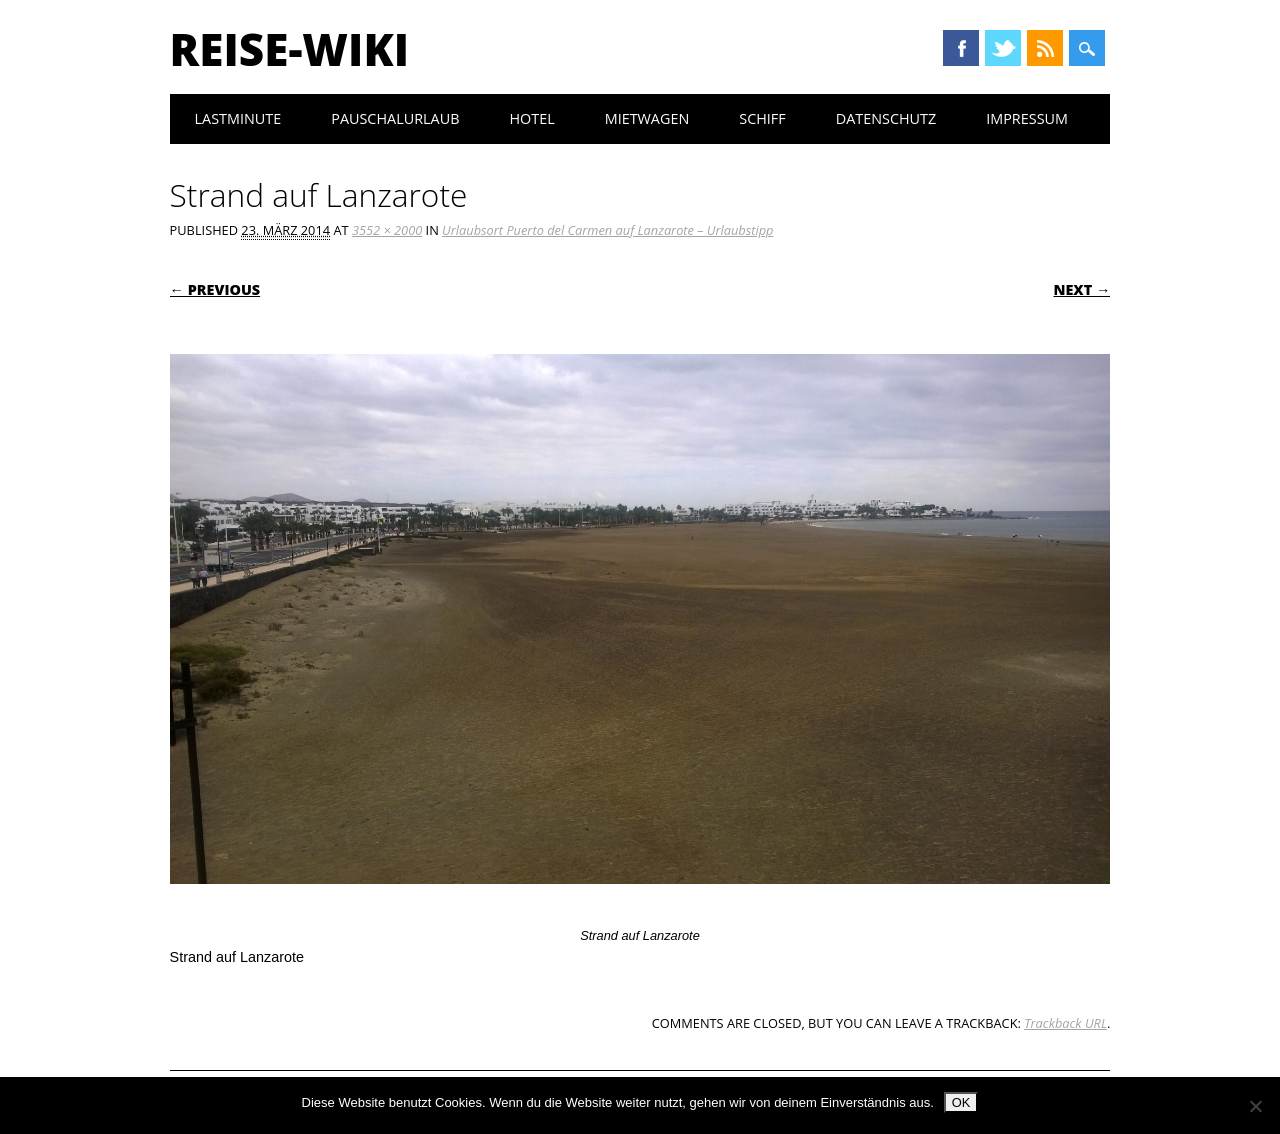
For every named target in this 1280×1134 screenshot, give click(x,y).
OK (961, 1102)
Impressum (1027, 118)
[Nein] (1255, 1106)
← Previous (215, 289)
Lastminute (238, 118)
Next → (1081, 289)
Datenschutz (886, 118)
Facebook (961, 48)
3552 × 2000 (387, 230)
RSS (1045, 48)
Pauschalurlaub (395, 118)
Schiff (762, 118)
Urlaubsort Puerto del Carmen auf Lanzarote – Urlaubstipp (607, 230)
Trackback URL (1065, 1023)
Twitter (1003, 48)
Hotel (531, 118)
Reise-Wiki (289, 49)
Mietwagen (647, 118)
